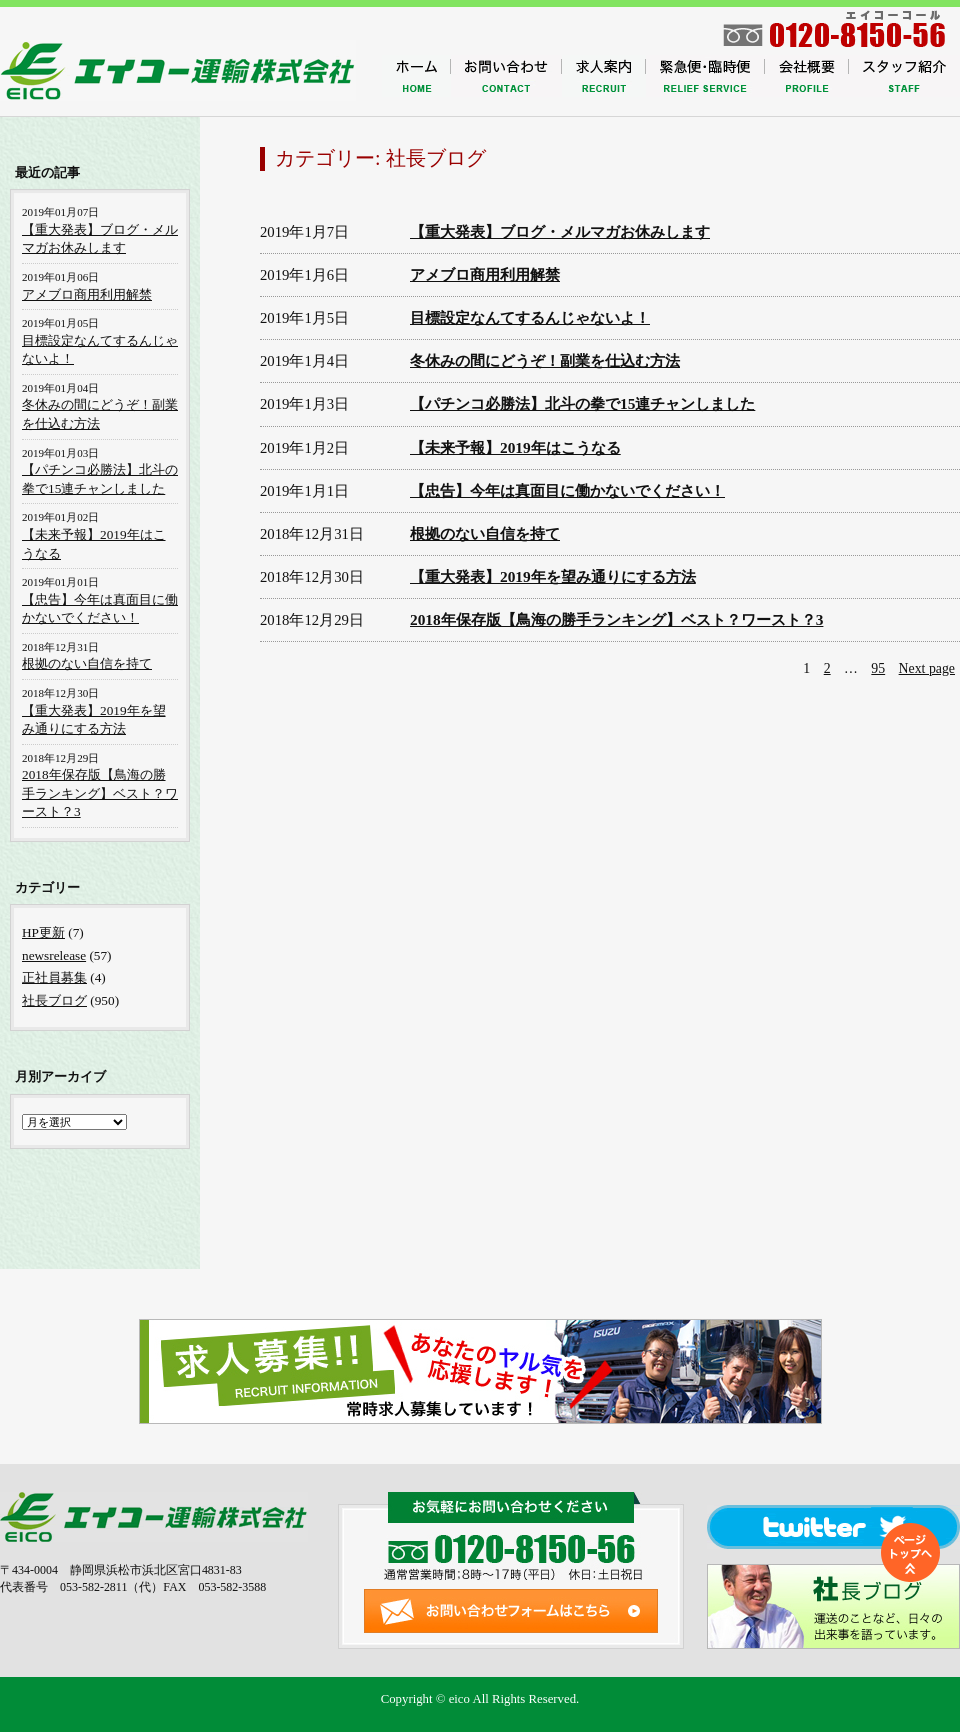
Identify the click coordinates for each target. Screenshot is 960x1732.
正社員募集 (54, 977)
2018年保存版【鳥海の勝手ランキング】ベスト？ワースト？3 (616, 619)
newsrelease (54, 955)
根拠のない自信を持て (485, 533)
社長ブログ (54, 1000)
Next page (927, 668)
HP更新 (43, 932)
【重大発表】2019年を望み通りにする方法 (553, 576)
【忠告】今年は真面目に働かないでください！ (567, 490)
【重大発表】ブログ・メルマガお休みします (560, 231)
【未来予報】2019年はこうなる (515, 447)
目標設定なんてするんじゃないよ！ (530, 317)
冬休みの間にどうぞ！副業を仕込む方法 (545, 360)
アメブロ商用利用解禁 (485, 274)
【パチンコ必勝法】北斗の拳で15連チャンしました (582, 403)
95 (878, 668)
